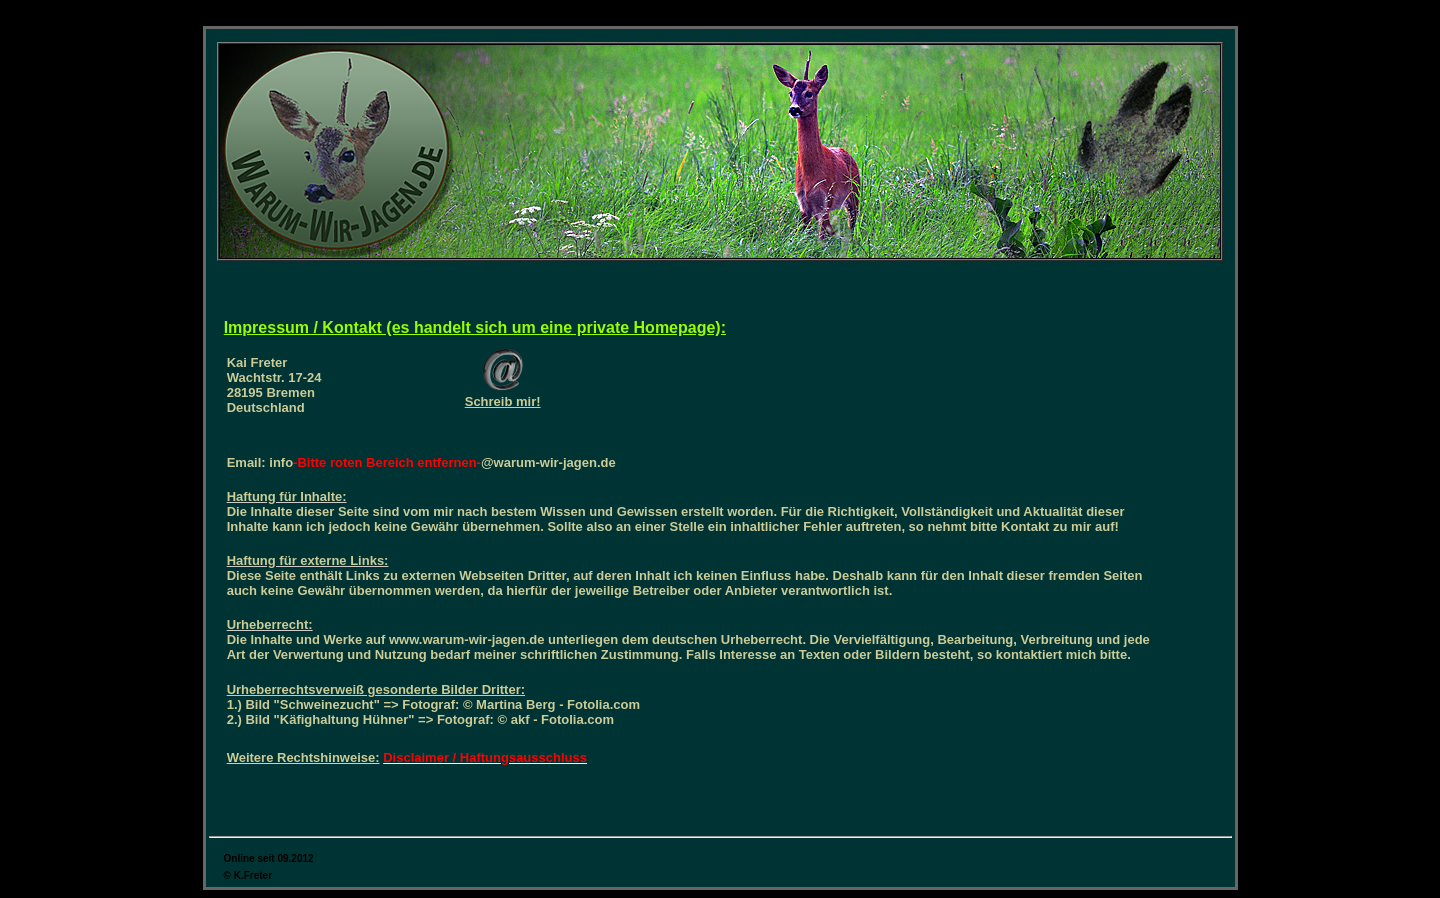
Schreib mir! (503, 401)
